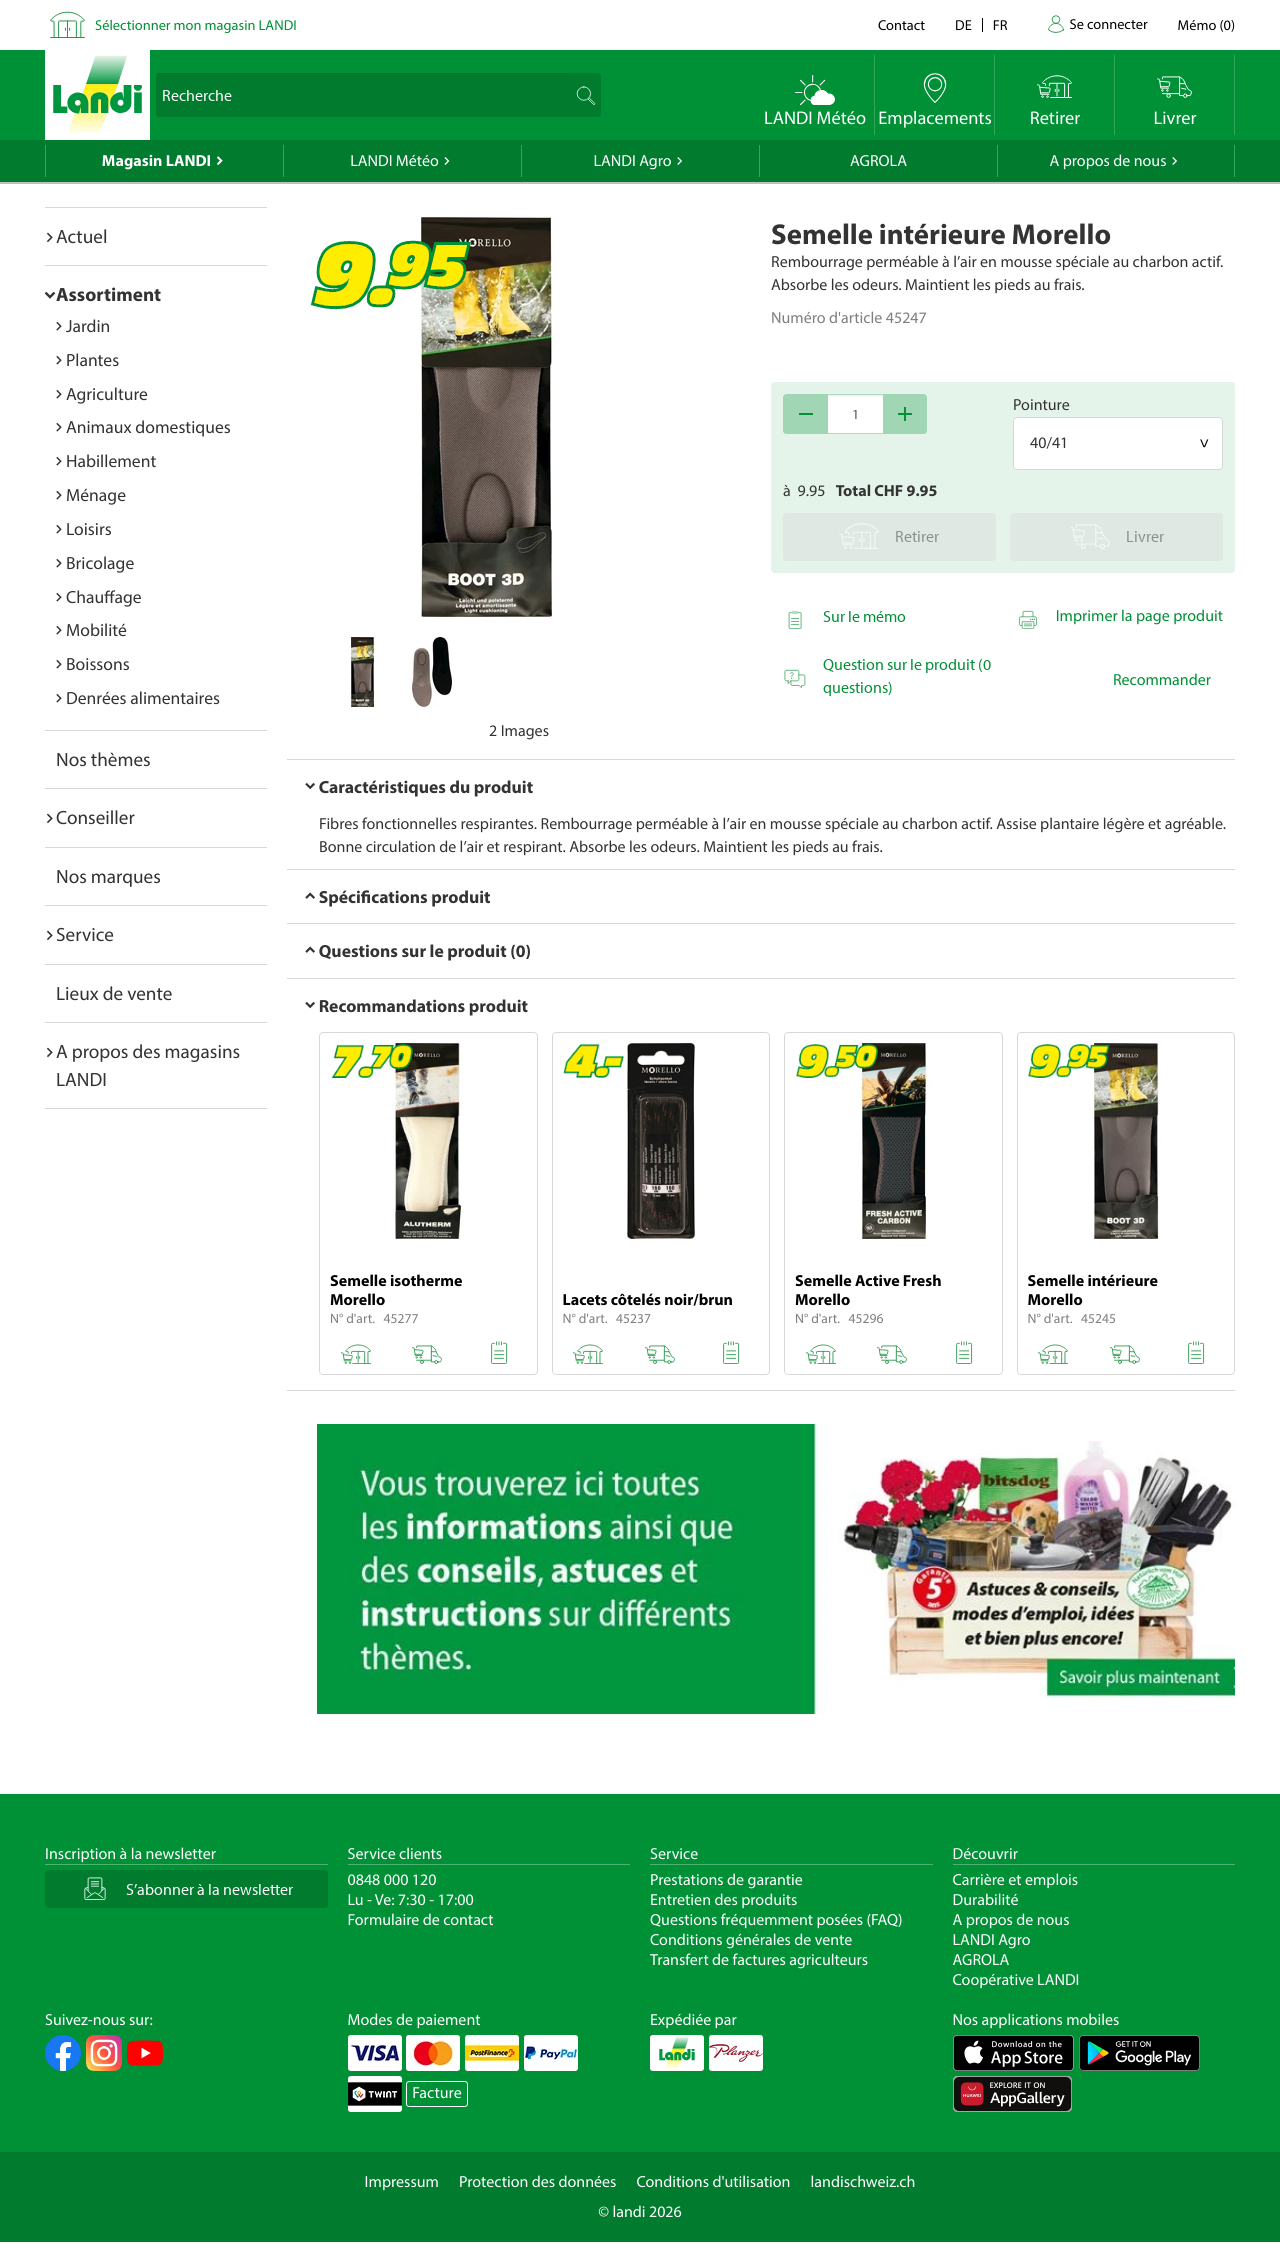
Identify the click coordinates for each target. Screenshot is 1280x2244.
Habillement (111, 460)
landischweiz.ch (863, 2182)
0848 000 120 (392, 1880)
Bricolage (100, 562)
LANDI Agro (632, 161)
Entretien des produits (723, 1900)
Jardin (88, 325)
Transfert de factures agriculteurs (759, 1960)
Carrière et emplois (1016, 1880)
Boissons (98, 663)
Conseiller (95, 817)
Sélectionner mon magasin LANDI (196, 24)
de (963, 24)
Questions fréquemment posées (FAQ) (776, 1920)
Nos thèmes (103, 759)
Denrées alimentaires (143, 697)
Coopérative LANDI (1016, 1980)
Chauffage (104, 596)
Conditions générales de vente (751, 1940)
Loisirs (89, 528)
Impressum (402, 2182)
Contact (901, 24)
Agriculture (107, 393)
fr (1000, 24)
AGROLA (878, 161)
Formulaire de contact (421, 1920)
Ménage (96, 494)
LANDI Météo (394, 161)
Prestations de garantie (726, 1880)
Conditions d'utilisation (713, 2182)
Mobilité (96, 629)
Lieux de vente (114, 993)
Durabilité (986, 1900)
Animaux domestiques (148, 426)
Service (85, 934)
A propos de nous (1107, 161)
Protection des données (538, 2182)
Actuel (81, 236)
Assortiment (108, 294)
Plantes (92, 359)
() (1206, 24)
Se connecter (1108, 23)
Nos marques (108, 876)
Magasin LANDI (156, 161)
